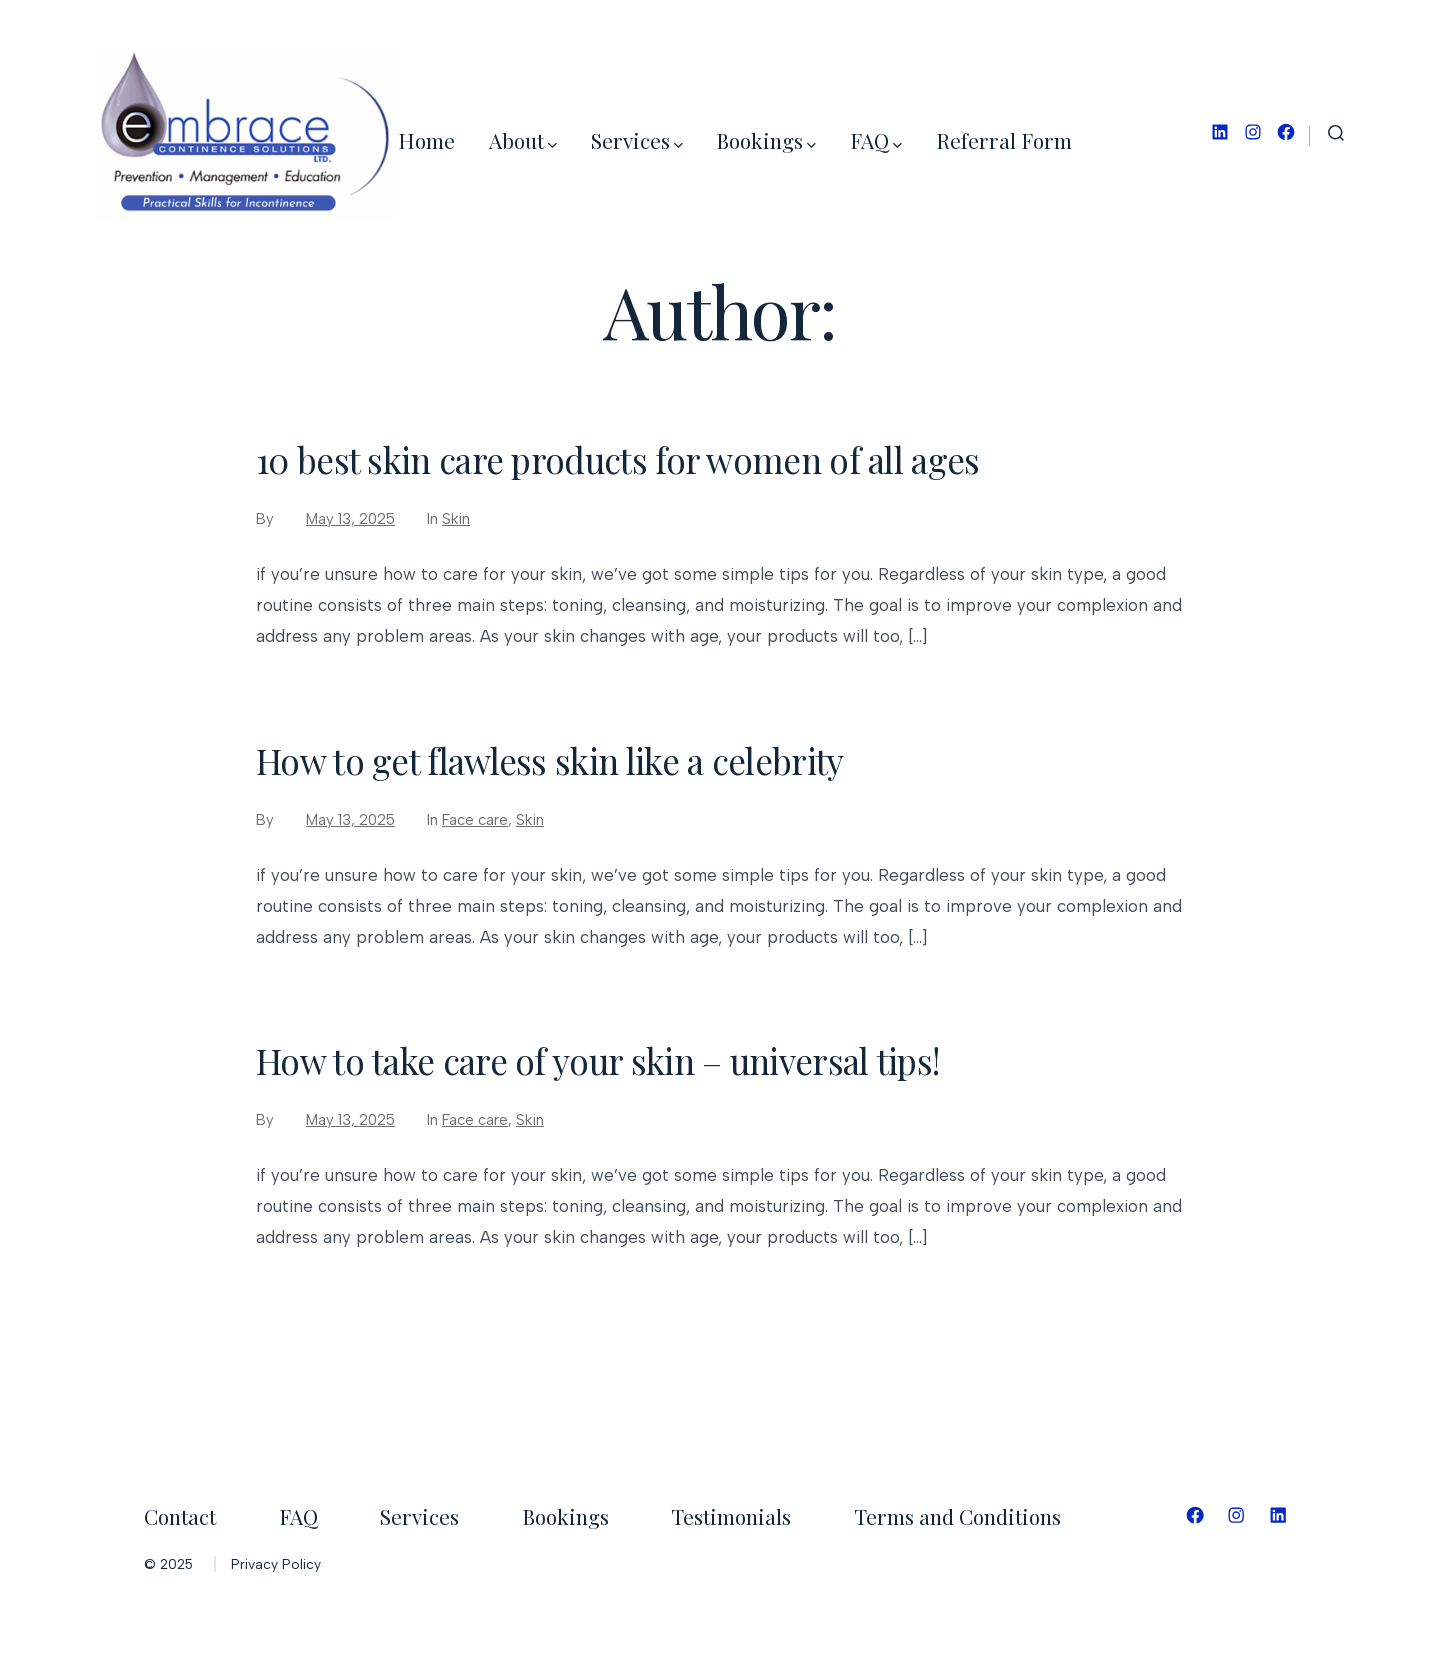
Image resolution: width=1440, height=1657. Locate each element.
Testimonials (731, 1516)
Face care (475, 820)
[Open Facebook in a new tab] (1286, 132)
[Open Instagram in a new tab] (1253, 132)
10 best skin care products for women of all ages (618, 459)
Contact (180, 1516)
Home (426, 140)
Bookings (766, 140)
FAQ (876, 140)
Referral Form (1004, 140)
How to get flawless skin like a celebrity (549, 760)
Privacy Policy (276, 1564)
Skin (456, 519)
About (523, 140)
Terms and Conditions (957, 1516)
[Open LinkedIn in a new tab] (1220, 132)
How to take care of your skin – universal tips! (597, 1060)
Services (637, 140)
